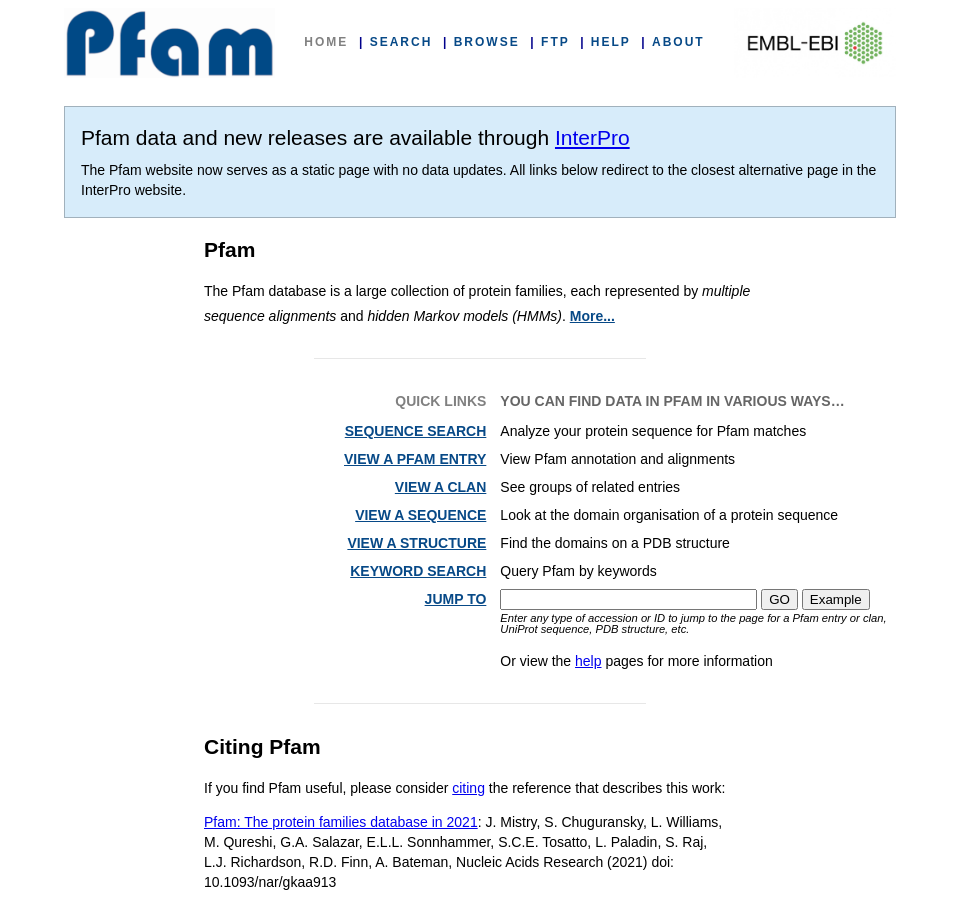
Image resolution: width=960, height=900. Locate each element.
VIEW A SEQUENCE (420, 515)
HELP (611, 42)
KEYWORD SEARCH (418, 571)
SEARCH (401, 42)
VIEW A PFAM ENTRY (415, 459)
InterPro (592, 137)
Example (836, 599)
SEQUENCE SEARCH (416, 431)
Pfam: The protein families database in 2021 (341, 822)
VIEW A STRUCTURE (416, 543)
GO (779, 599)
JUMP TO (456, 599)
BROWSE (487, 42)
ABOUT (678, 42)
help (588, 661)
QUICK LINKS (440, 401)
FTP (555, 42)
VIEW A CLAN (441, 487)
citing (468, 788)
